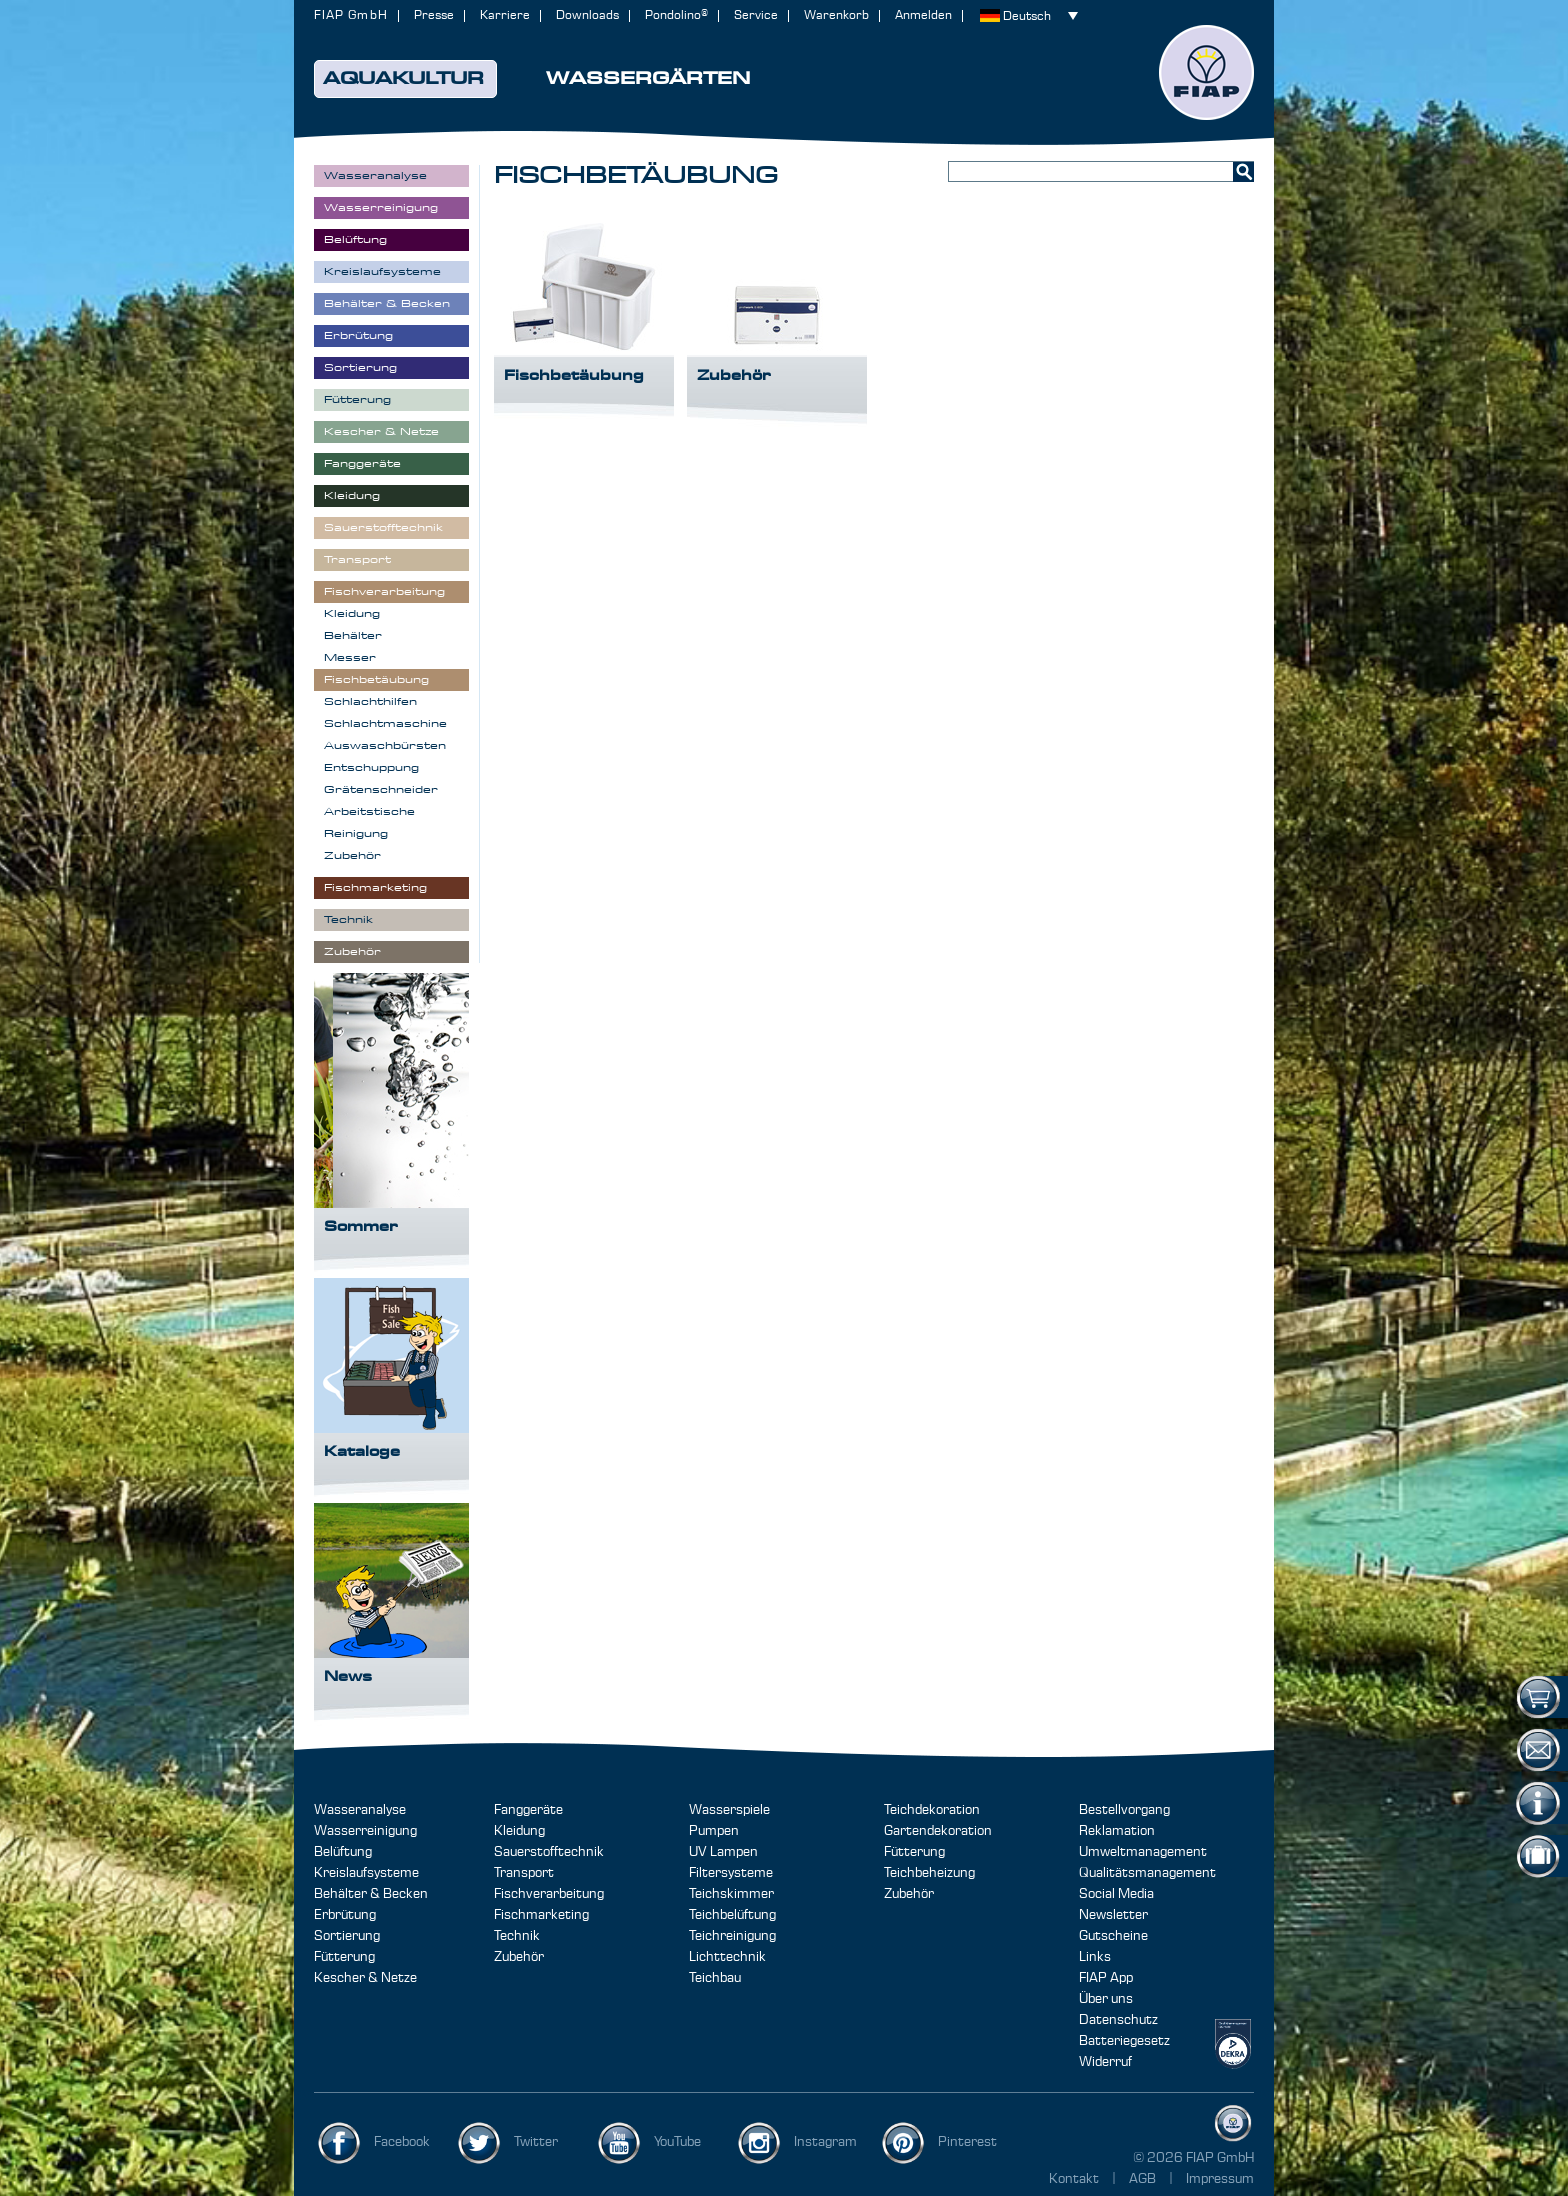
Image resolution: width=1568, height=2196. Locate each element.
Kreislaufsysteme (366, 1873)
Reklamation (1117, 1831)
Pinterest (967, 2142)
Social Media (1116, 1894)
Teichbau (715, 1978)
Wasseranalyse (360, 1810)
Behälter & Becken (371, 1894)
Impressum (1220, 2179)
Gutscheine (1113, 1936)
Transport (524, 1873)
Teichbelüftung (732, 1915)
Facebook (402, 2142)
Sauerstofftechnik (549, 1852)
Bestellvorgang (1124, 1810)
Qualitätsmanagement (1147, 1873)
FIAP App (1106, 1978)
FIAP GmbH (351, 15)
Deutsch (1027, 16)
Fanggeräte (528, 1810)
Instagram (825, 2142)
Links (1095, 1957)
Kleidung (519, 1831)
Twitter (536, 2142)
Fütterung (344, 1957)
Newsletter (1113, 1915)
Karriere (505, 15)
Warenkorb (836, 15)
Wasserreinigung (365, 1831)
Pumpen (714, 1831)
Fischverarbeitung (549, 1894)
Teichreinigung (732, 1936)
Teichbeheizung (929, 1873)
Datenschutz (1118, 2020)
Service (756, 15)
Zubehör (519, 1957)
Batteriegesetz (1124, 2041)
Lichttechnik (727, 1957)
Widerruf (1105, 2062)
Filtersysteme (731, 1873)
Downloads (587, 15)
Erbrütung (345, 1915)
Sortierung (347, 1936)
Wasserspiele (729, 1810)
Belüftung (343, 1852)
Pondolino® (676, 15)
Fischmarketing (541, 1915)
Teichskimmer (731, 1894)
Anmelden (923, 15)
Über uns (1106, 1999)
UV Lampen (723, 1852)
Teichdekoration (932, 1810)
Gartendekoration (938, 1831)
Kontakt (1074, 2179)
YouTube (677, 2142)
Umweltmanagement (1143, 1852)
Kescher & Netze (365, 1978)
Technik (517, 1936)
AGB (1144, 2179)
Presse (434, 15)
